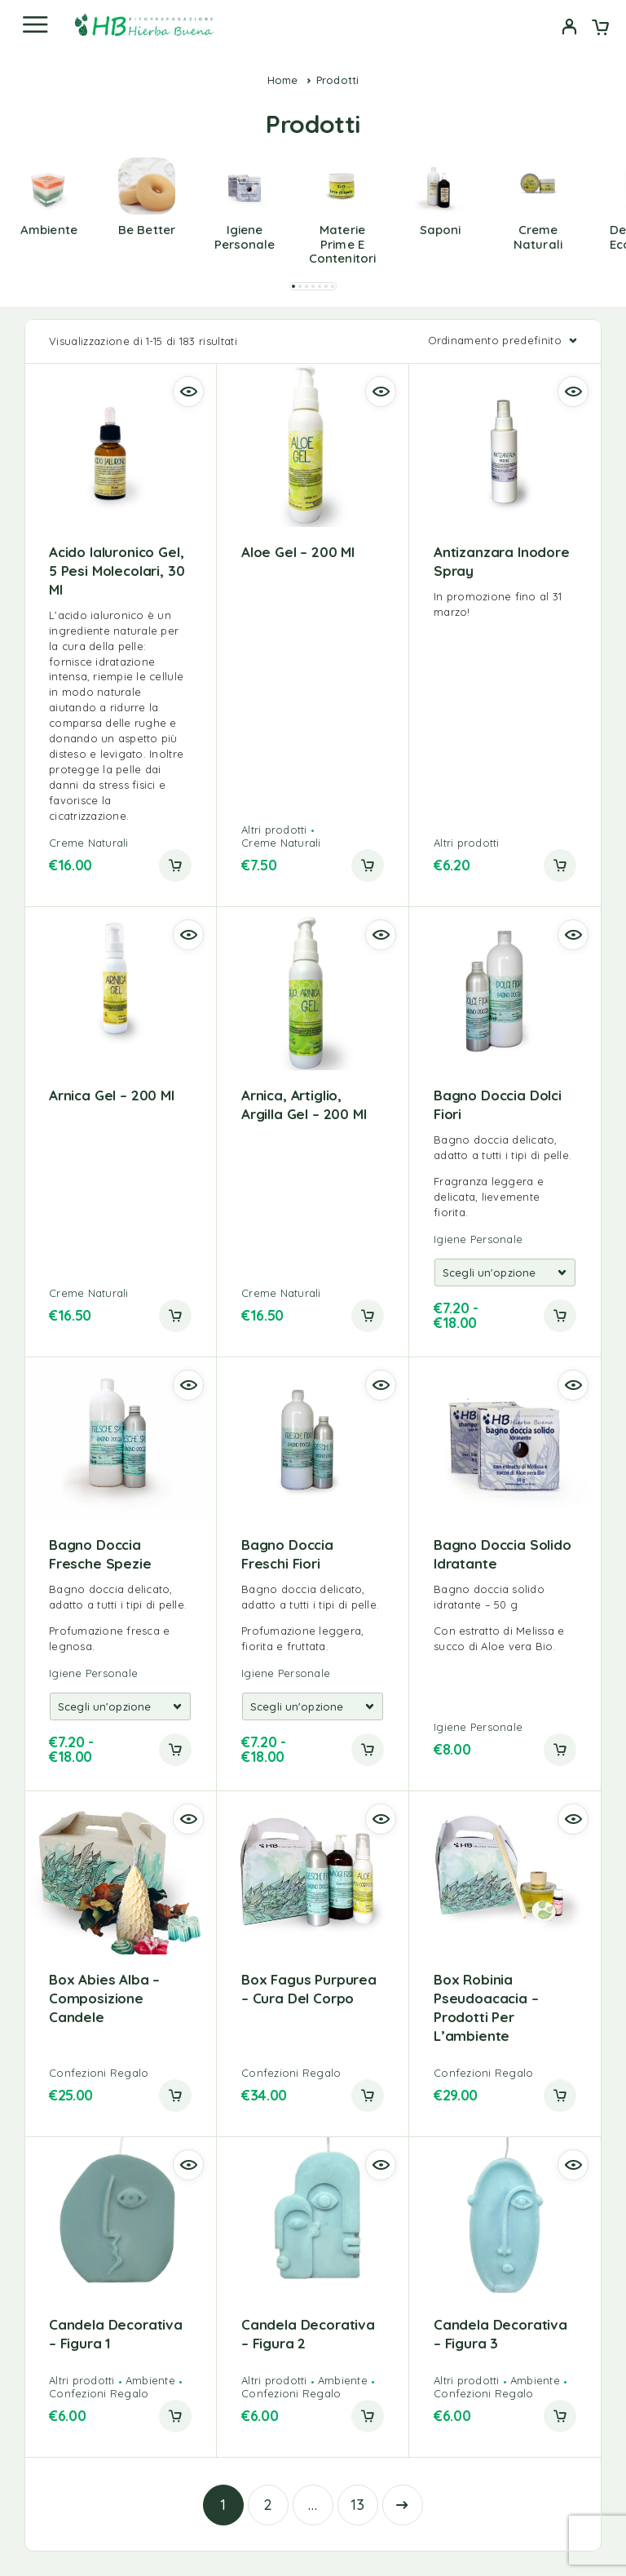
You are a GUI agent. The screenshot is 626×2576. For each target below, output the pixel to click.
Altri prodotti (274, 829)
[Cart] (600, 28)
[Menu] (35, 24)
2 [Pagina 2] (267, 2504)
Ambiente (150, 2380)
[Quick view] (188, 391)
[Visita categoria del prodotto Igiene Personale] (244, 227)
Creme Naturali (89, 842)
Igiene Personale (478, 1239)
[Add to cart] (560, 1315)
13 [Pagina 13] (357, 2504)
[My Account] (569, 28)
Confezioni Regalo (98, 2072)
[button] (293, 286)
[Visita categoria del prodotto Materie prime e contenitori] (342, 234)
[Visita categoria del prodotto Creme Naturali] (538, 227)
